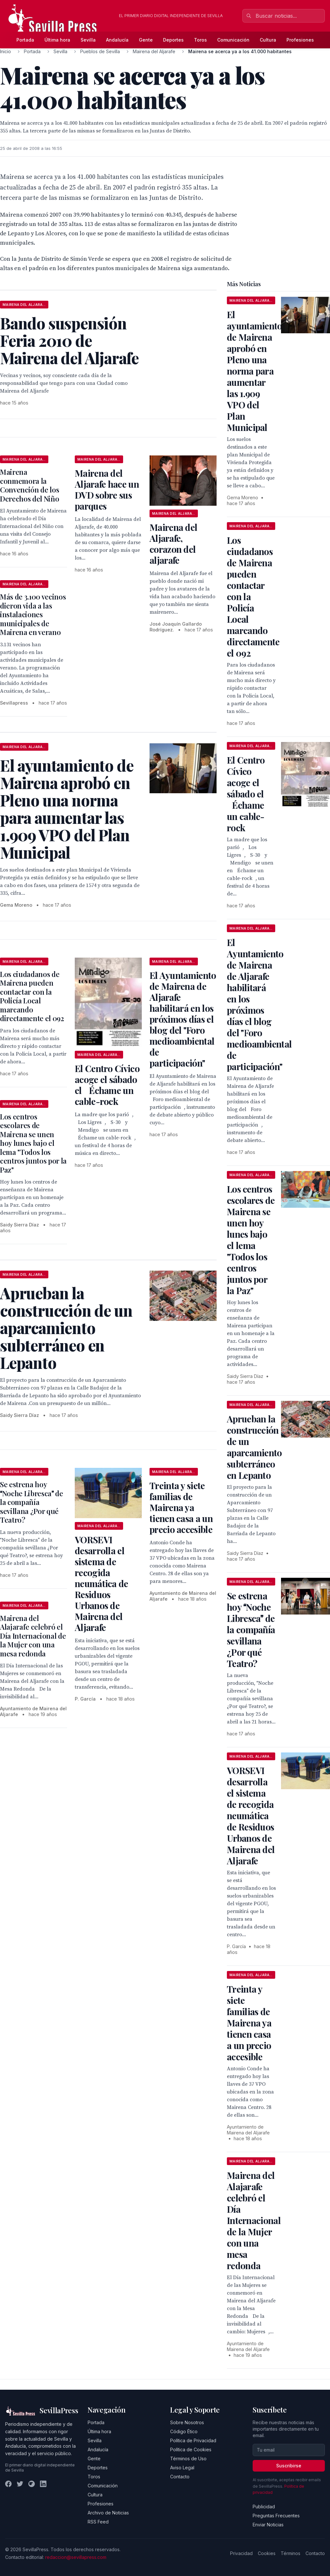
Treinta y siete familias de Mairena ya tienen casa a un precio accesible (181, 1507)
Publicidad (264, 2506)
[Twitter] (20, 2484)
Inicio (5, 51)
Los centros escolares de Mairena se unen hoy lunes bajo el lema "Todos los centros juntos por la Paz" (33, 1143)
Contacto (179, 2476)
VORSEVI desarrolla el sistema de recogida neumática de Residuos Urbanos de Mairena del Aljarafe (101, 1583)
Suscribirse (288, 2465)
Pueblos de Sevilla (100, 51)
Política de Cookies (190, 2449)
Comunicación (233, 40)
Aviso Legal (182, 2467)
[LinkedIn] (43, 2484)
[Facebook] (8, 2484)
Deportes (173, 40)
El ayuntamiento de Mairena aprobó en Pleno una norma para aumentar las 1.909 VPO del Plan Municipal (254, 370)
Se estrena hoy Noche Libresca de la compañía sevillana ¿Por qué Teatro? (31, 1502)
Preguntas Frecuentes (276, 2515)
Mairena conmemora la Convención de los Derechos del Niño (29, 485)
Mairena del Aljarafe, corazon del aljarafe (173, 543)
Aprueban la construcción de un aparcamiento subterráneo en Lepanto (254, 1447)
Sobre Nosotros (187, 2422)
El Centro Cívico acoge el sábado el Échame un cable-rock (107, 1084)
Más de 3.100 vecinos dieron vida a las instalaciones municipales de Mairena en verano (33, 614)
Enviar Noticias (268, 2524)
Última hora (57, 40)
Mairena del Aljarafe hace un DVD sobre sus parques (107, 489)
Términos (290, 2553)
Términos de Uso (188, 2458)
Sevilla (88, 40)
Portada (25, 40)
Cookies (267, 2553)
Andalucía (117, 40)
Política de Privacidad (193, 2440)
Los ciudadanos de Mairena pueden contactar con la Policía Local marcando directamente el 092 (32, 996)
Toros (200, 40)
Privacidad (241, 2553)
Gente (146, 40)
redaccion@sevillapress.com (75, 2557)
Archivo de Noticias (108, 2512)
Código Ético (184, 2431)
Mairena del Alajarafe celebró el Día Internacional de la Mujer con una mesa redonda (33, 1635)
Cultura (268, 40)
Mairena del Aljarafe (154, 51)
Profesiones (300, 40)
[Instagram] (31, 2484)
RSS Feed (98, 2521)
